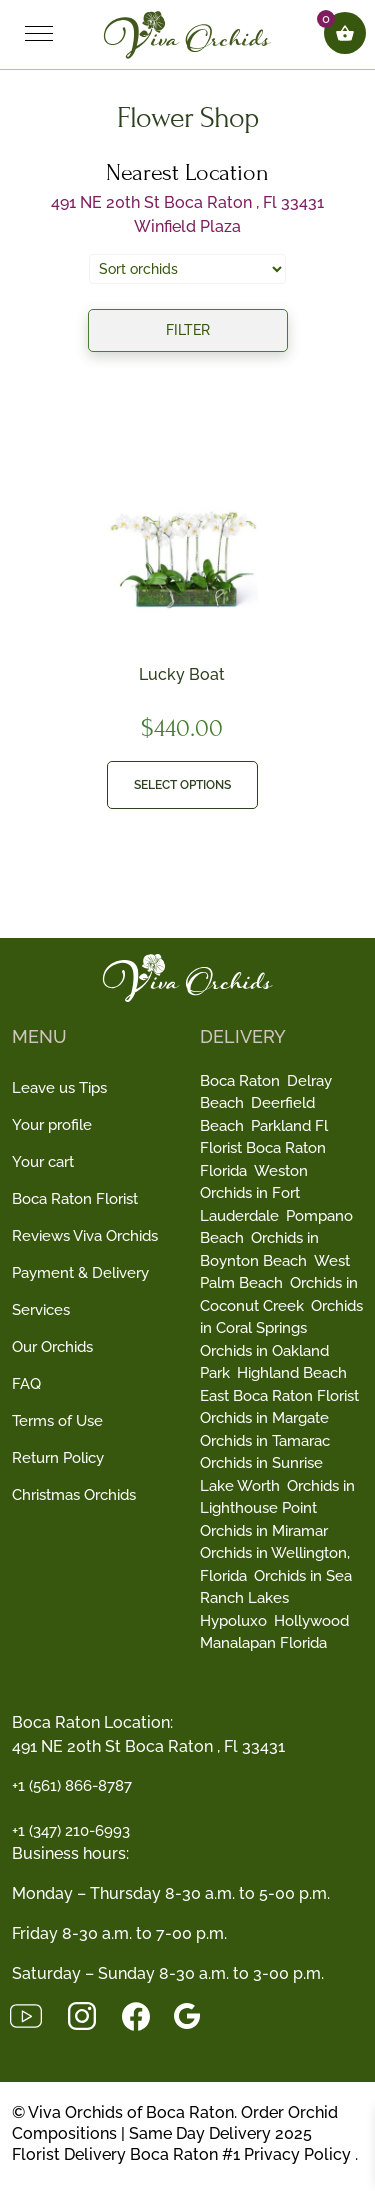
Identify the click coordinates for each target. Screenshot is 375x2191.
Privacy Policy (297, 2154)
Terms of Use (57, 1421)
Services (41, 1310)
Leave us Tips (59, 1088)
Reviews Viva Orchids (85, 1236)
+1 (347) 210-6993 (71, 1831)
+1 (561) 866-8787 (72, 1786)
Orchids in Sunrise (261, 1463)
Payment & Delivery (80, 1273)
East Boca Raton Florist (279, 1396)
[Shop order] (187, 269)
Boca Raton (240, 1081)
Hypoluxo (233, 1621)
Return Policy (58, 1458)
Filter (188, 330)
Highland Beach (292, 1373)
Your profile (52, 1125)
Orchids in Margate (264, 1418)
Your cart (43, 1162)
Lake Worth (240, 1486)
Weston (281, 1171)
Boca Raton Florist (75, 1199)
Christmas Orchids (74, 1495)
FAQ (26, 1384)
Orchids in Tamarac (265, 1441)
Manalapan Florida (263, 1643)
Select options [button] (182, 785)
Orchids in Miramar (264, 1531)
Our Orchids (52, 1347)
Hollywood (311, 1621)
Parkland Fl (289, 1126)
